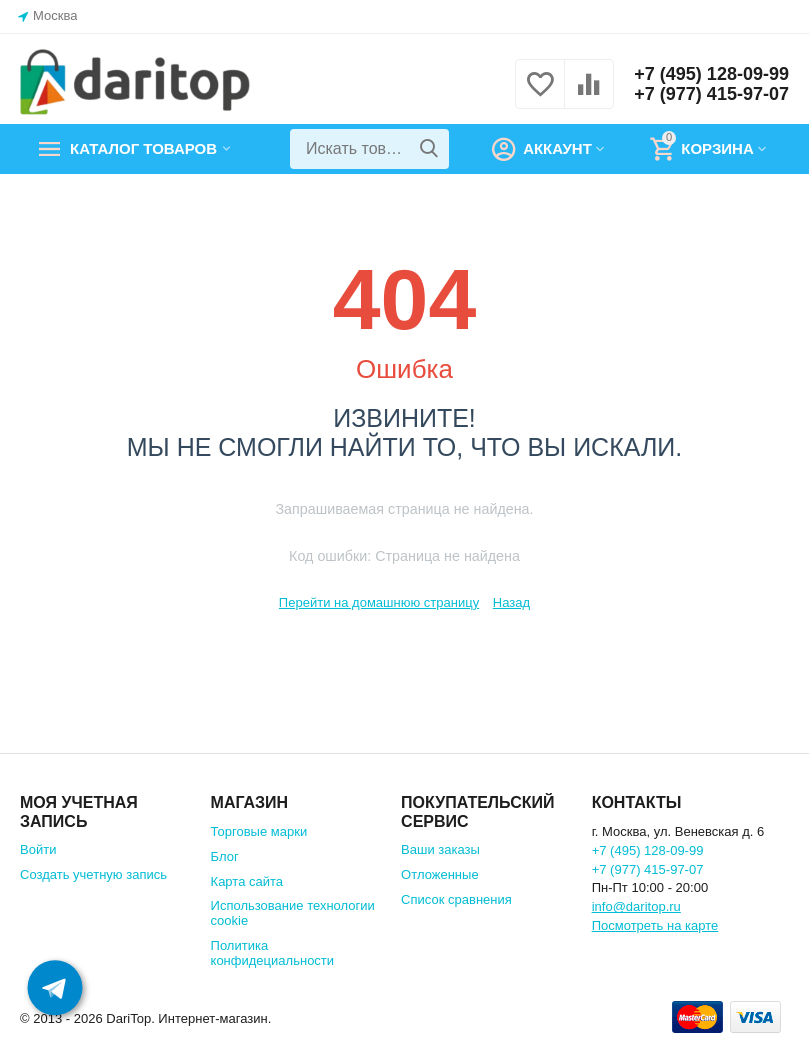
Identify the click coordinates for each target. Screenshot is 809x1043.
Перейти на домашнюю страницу (379, 602)
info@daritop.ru (636, 906)
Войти (38, 849)
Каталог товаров (143, 149)
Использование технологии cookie (293, 913)
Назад (511, 602)
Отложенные (440, 874)
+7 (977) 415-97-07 (711, 94)
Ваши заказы (440, 849)
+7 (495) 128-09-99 (711, 74)
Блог (225, 856)
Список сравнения (456, 899)
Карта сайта (247, 881)
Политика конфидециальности (273, 953)
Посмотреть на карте (655, 925)
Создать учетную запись (93, 874)
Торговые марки (259, 831)
